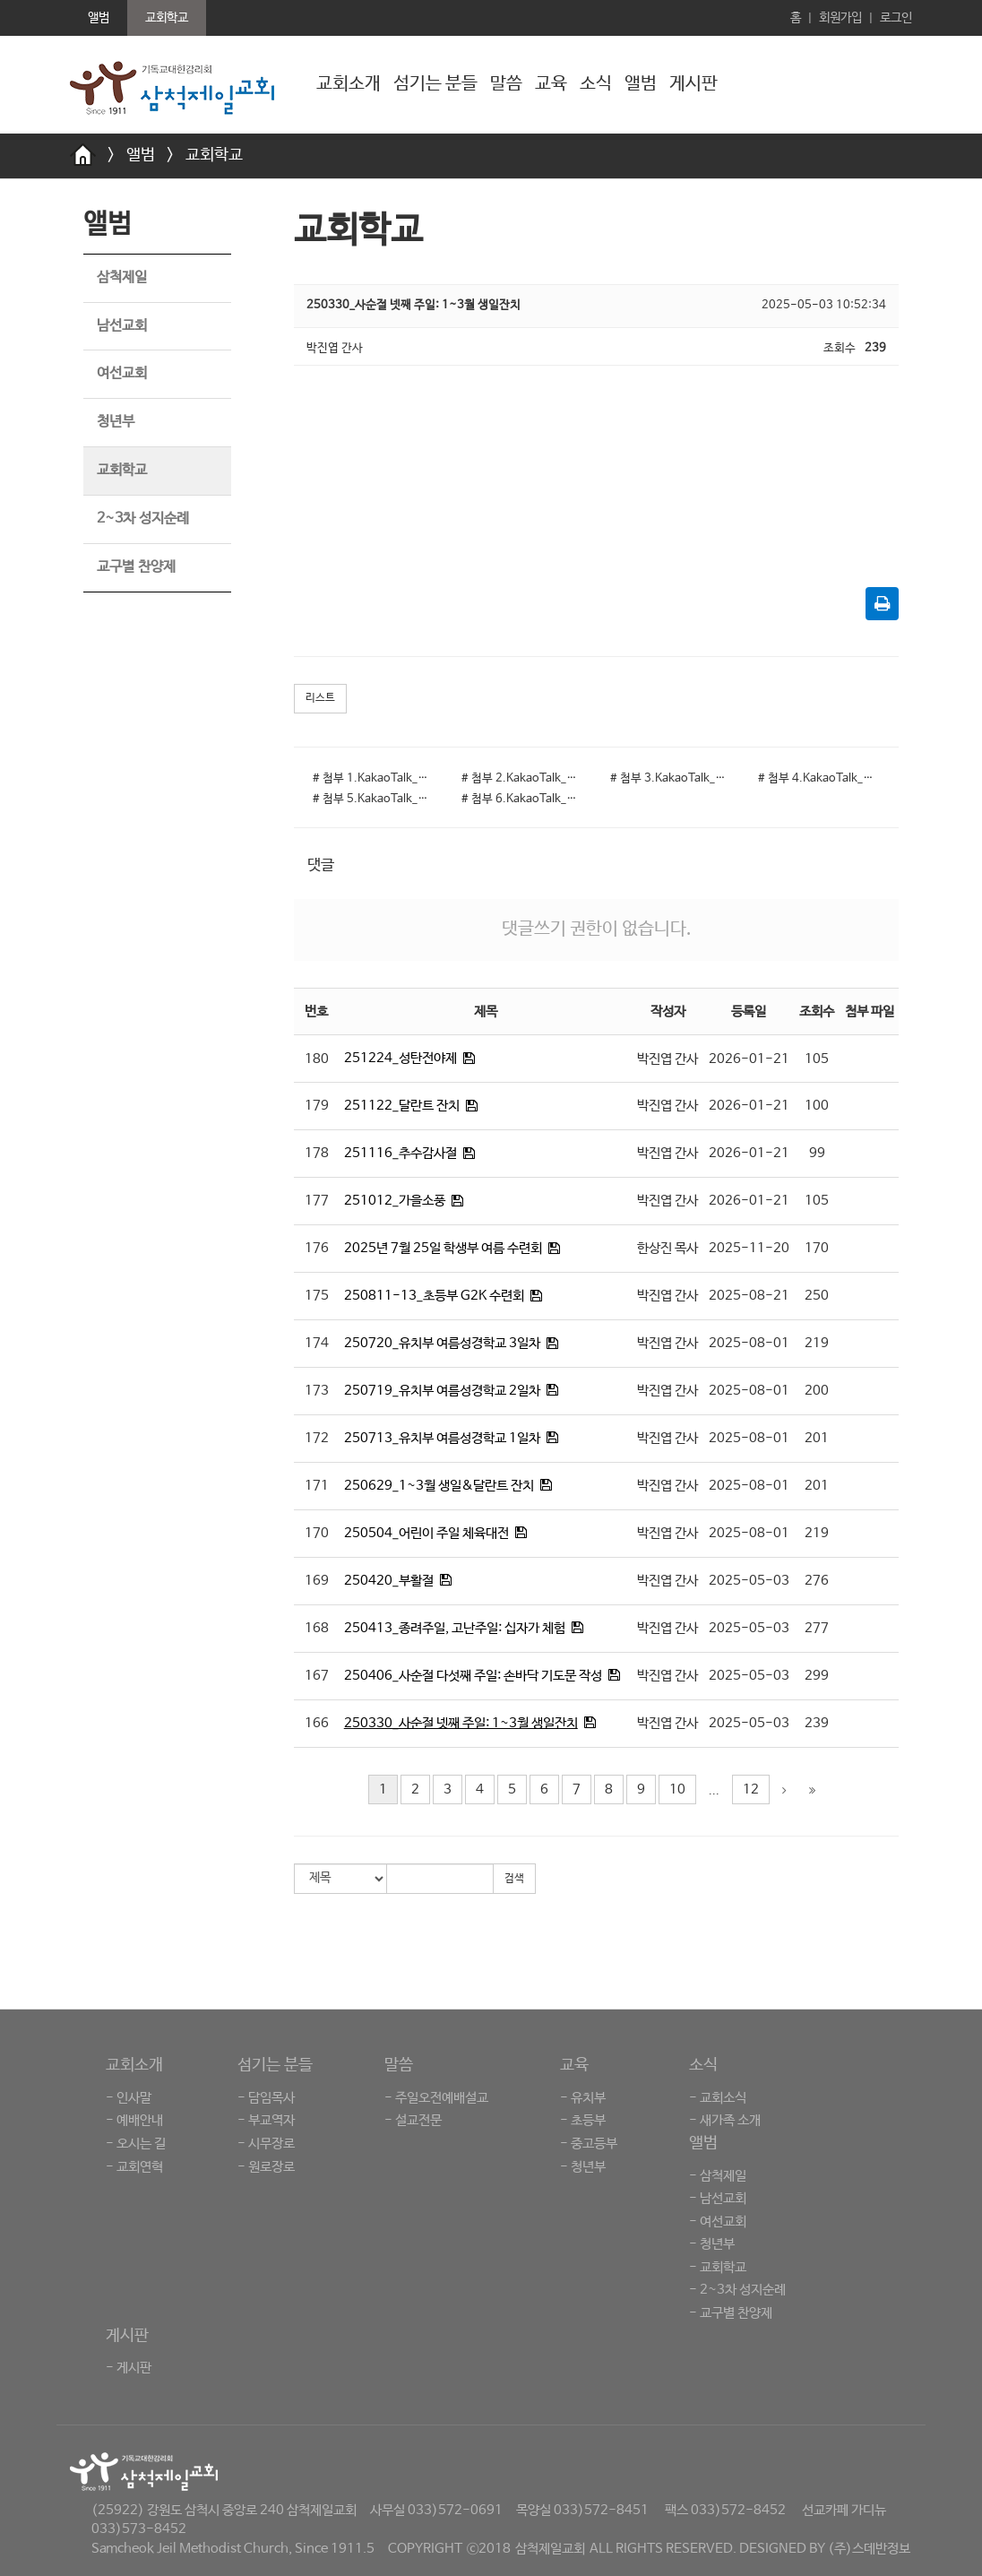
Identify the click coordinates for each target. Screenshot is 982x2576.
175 (317, 1295)
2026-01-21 (749, 1059)
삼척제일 (122, 277)
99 (817, 1153)
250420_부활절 (389, 1580)
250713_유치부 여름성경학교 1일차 (442, 1438)
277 (817, 1628)
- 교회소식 (717, 2097)
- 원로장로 (266, 2166)
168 (317, 1628)
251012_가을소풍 (394, 1200)
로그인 (896, 18)
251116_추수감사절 (400, 1153)
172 (317, 1438)
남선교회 (122, 325)
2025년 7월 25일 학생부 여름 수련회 (443, 1248)
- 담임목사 (266, 2097)
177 (317, 1200)
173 (317, 1390)
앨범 (641, 83)
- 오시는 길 (136, 2143)
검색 (514, 1878)
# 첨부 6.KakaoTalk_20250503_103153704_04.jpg (522, 799)
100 (817, 1105)
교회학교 (214, 155)
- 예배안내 (134, 2120)
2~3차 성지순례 (143, 518)
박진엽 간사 (667, 1059)
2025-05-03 (749, 1580)
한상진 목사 (667, 1248)
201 (817, 1438)
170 (817, 1248)
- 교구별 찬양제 (730, 2313)
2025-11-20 (749, 1248)
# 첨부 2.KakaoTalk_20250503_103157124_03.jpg (522, 778)
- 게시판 (128, 2367)
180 (317, 1059)
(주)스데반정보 (869, 2548)
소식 (596, 83)
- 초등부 (583, 2120)
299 (817, 1675)
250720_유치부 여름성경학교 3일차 (442, 1343)
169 (317, 1580)
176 (317, 1248)
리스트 (320, 698)
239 (817, 1723)
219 (817, 1343)
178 (317, 1153)
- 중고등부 (588, 2143)
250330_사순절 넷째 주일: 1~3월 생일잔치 (461, 1723)
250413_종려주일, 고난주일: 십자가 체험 (454, 1628)
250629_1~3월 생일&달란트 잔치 (439, 1485)
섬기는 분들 (435, 83)
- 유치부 (583, 2097)
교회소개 (348, 83)
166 (317, 1723)
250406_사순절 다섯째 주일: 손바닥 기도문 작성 (473, 1675)
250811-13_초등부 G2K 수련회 (434, 1295)
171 (317, 1485)
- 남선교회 (717, 2198)
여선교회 (122, 373)
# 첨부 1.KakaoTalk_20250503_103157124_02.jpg (374, 778)
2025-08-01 (749, 1343)
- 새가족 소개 (725, 2120)
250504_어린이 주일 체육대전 (426, 1533)
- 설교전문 (413, 2120)
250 (817, 1295)
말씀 (506, 83)
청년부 (115, 421)
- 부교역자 (266, 2120)
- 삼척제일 (717, 2175)
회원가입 (840, 18)
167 (317, 1675)
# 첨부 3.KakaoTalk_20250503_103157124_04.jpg (671, 778)
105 (817, 1059)
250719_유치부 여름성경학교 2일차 (442, 1390)
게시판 (693, 83)
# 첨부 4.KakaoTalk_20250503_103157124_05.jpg (819, 778)
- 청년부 (583, 2166)
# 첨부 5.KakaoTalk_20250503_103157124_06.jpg (374, 799)
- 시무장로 (266, 2143)
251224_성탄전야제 (400, 1058)
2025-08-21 (749, 1295)
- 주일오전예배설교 (436, 2097)
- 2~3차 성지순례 (737, 2289)
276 (817, 1580)
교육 (551, 83)
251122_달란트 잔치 (402, 1105)
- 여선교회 (717, 2221)
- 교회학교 (717, 2267)
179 (317, 1105)
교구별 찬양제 (136, 566)
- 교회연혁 (134, 2166)
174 (317, 1343)
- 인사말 (128, 2097)
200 (817, 1390)
